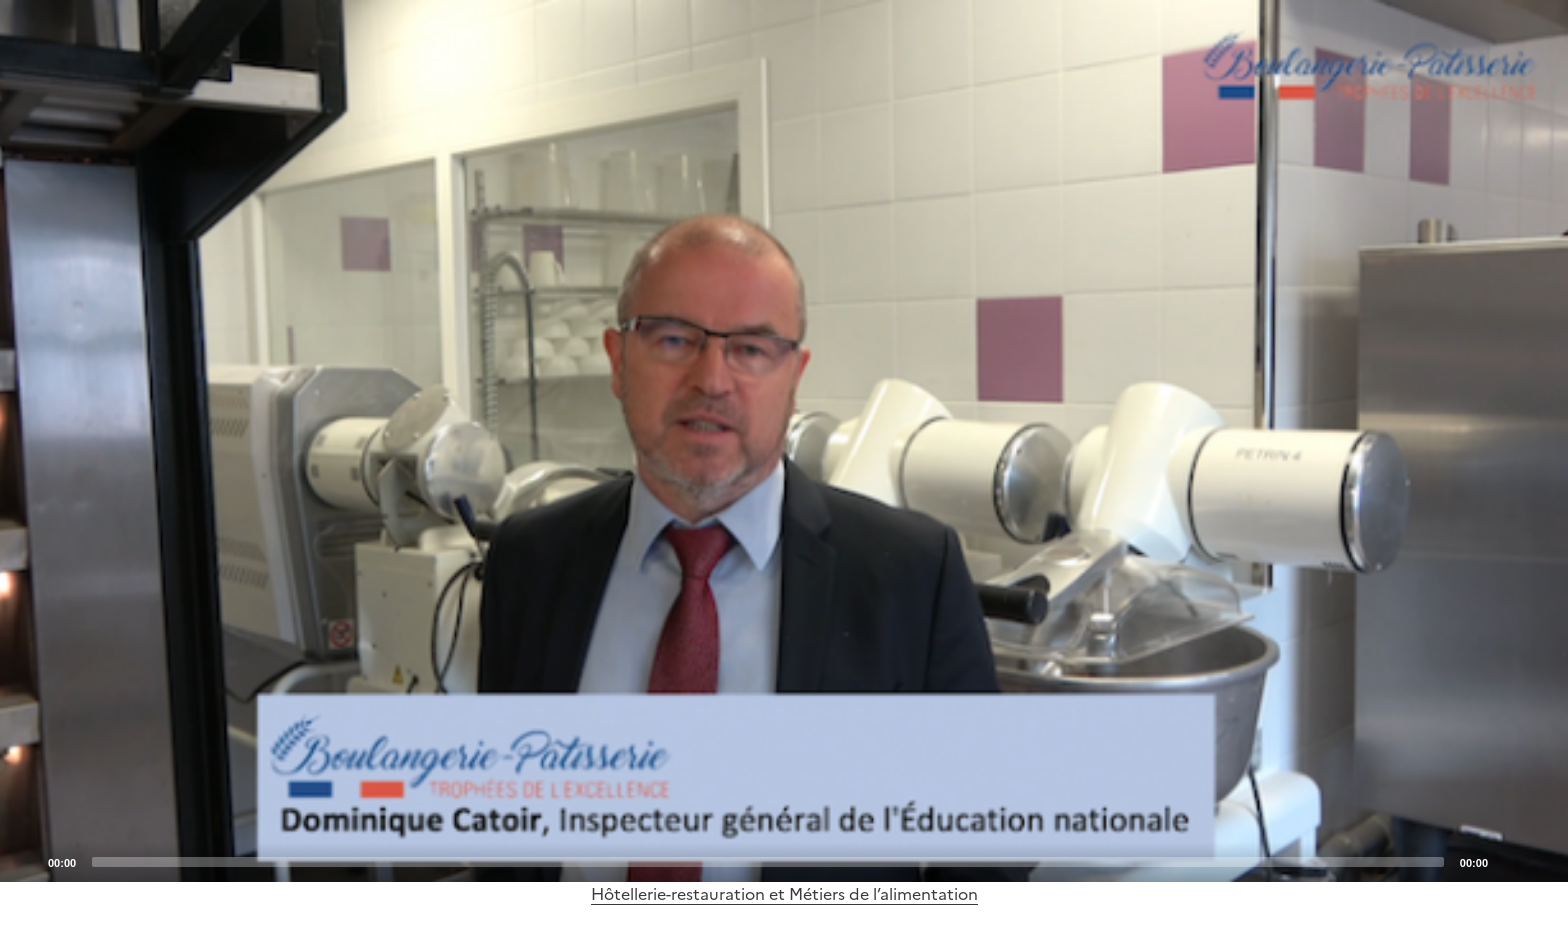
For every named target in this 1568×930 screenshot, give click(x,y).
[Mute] (1509, 861)
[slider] (768, 862)
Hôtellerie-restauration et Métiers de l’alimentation (784, 894)
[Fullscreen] (1541, 861)
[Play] (784, 441)
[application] (784, 441)
